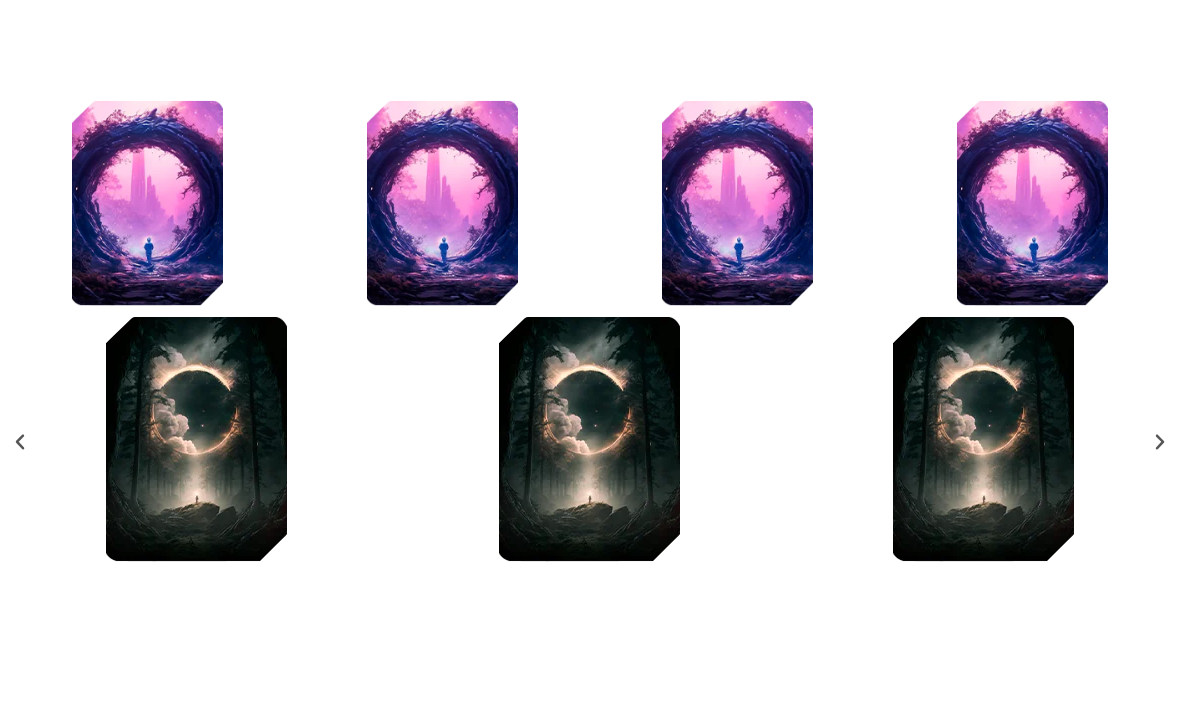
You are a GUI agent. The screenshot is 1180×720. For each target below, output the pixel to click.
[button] (20, 442)
